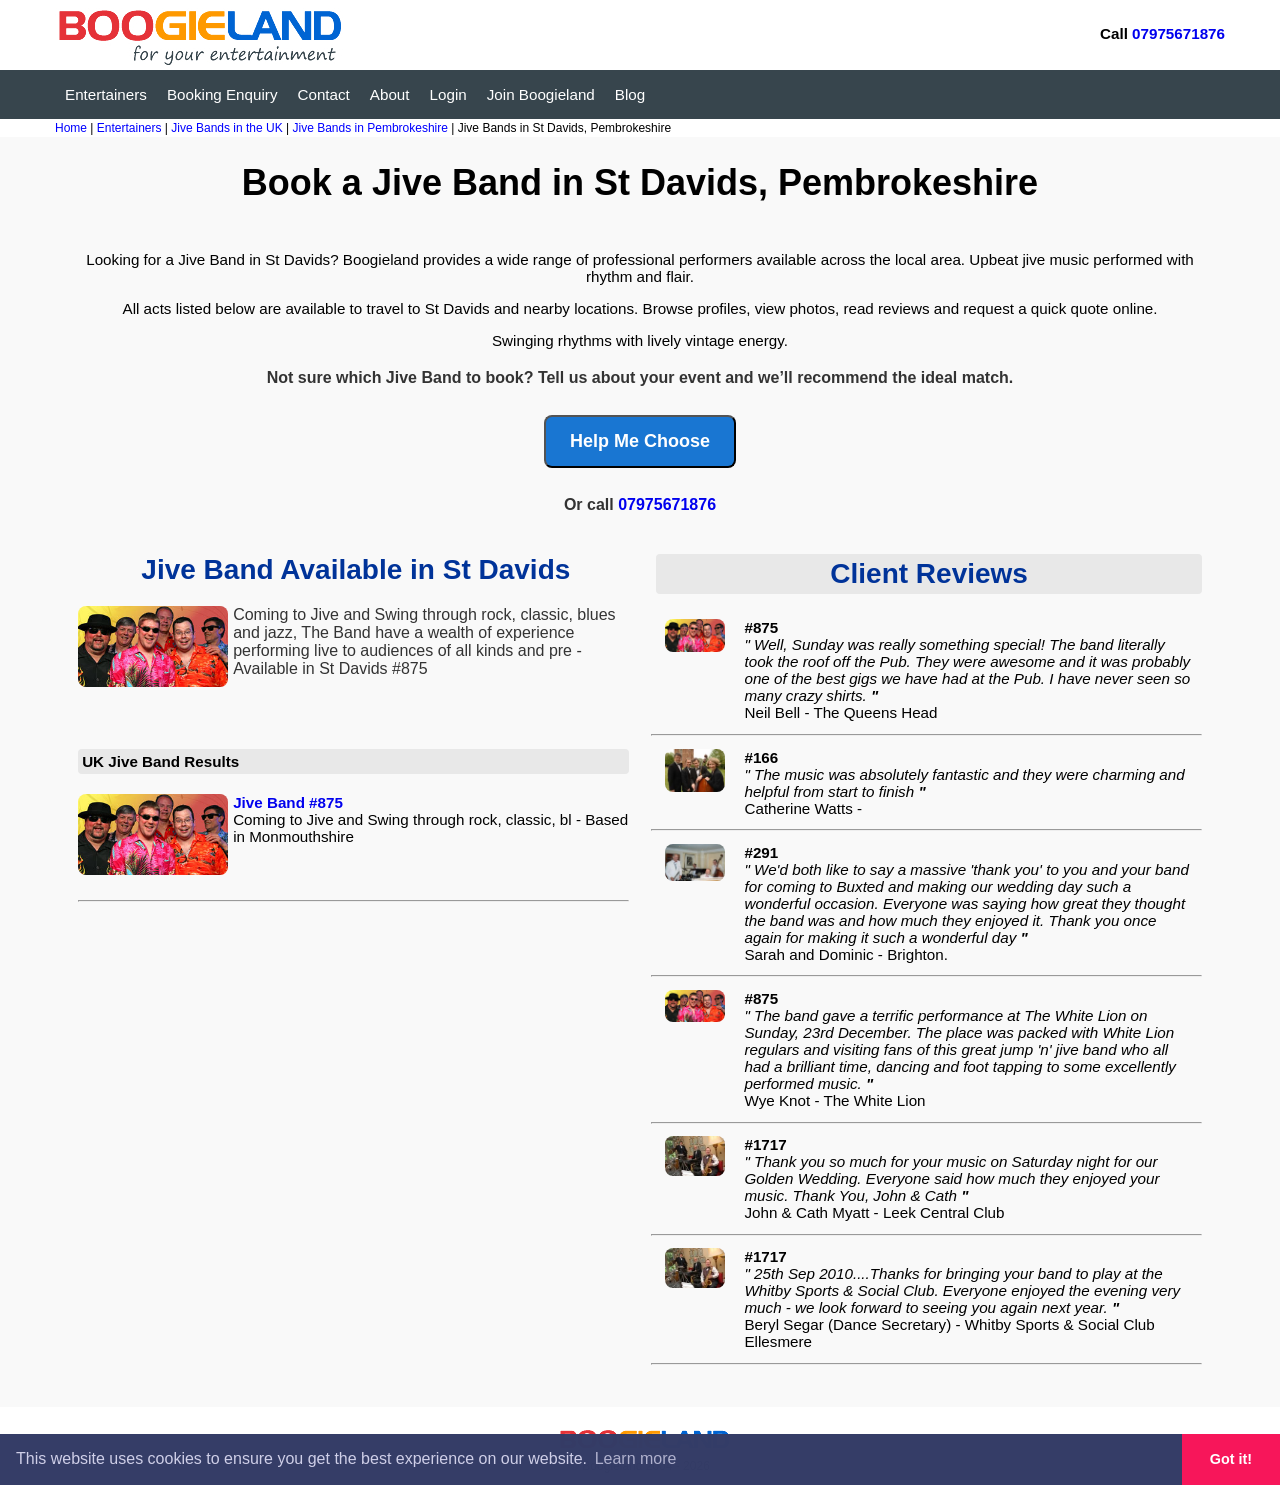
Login (448, 94)
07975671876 (1178, 33)
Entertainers (106, 94)
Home (71, 128)
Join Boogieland (541, 94)
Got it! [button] (1231, 1459)
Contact (324, 94)
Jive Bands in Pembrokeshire (372, 128)
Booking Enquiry (222, 94)
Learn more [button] (636, 1458)
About (390, 94)
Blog (630, 94)
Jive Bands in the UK (228, 128)
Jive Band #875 (288, 802)
